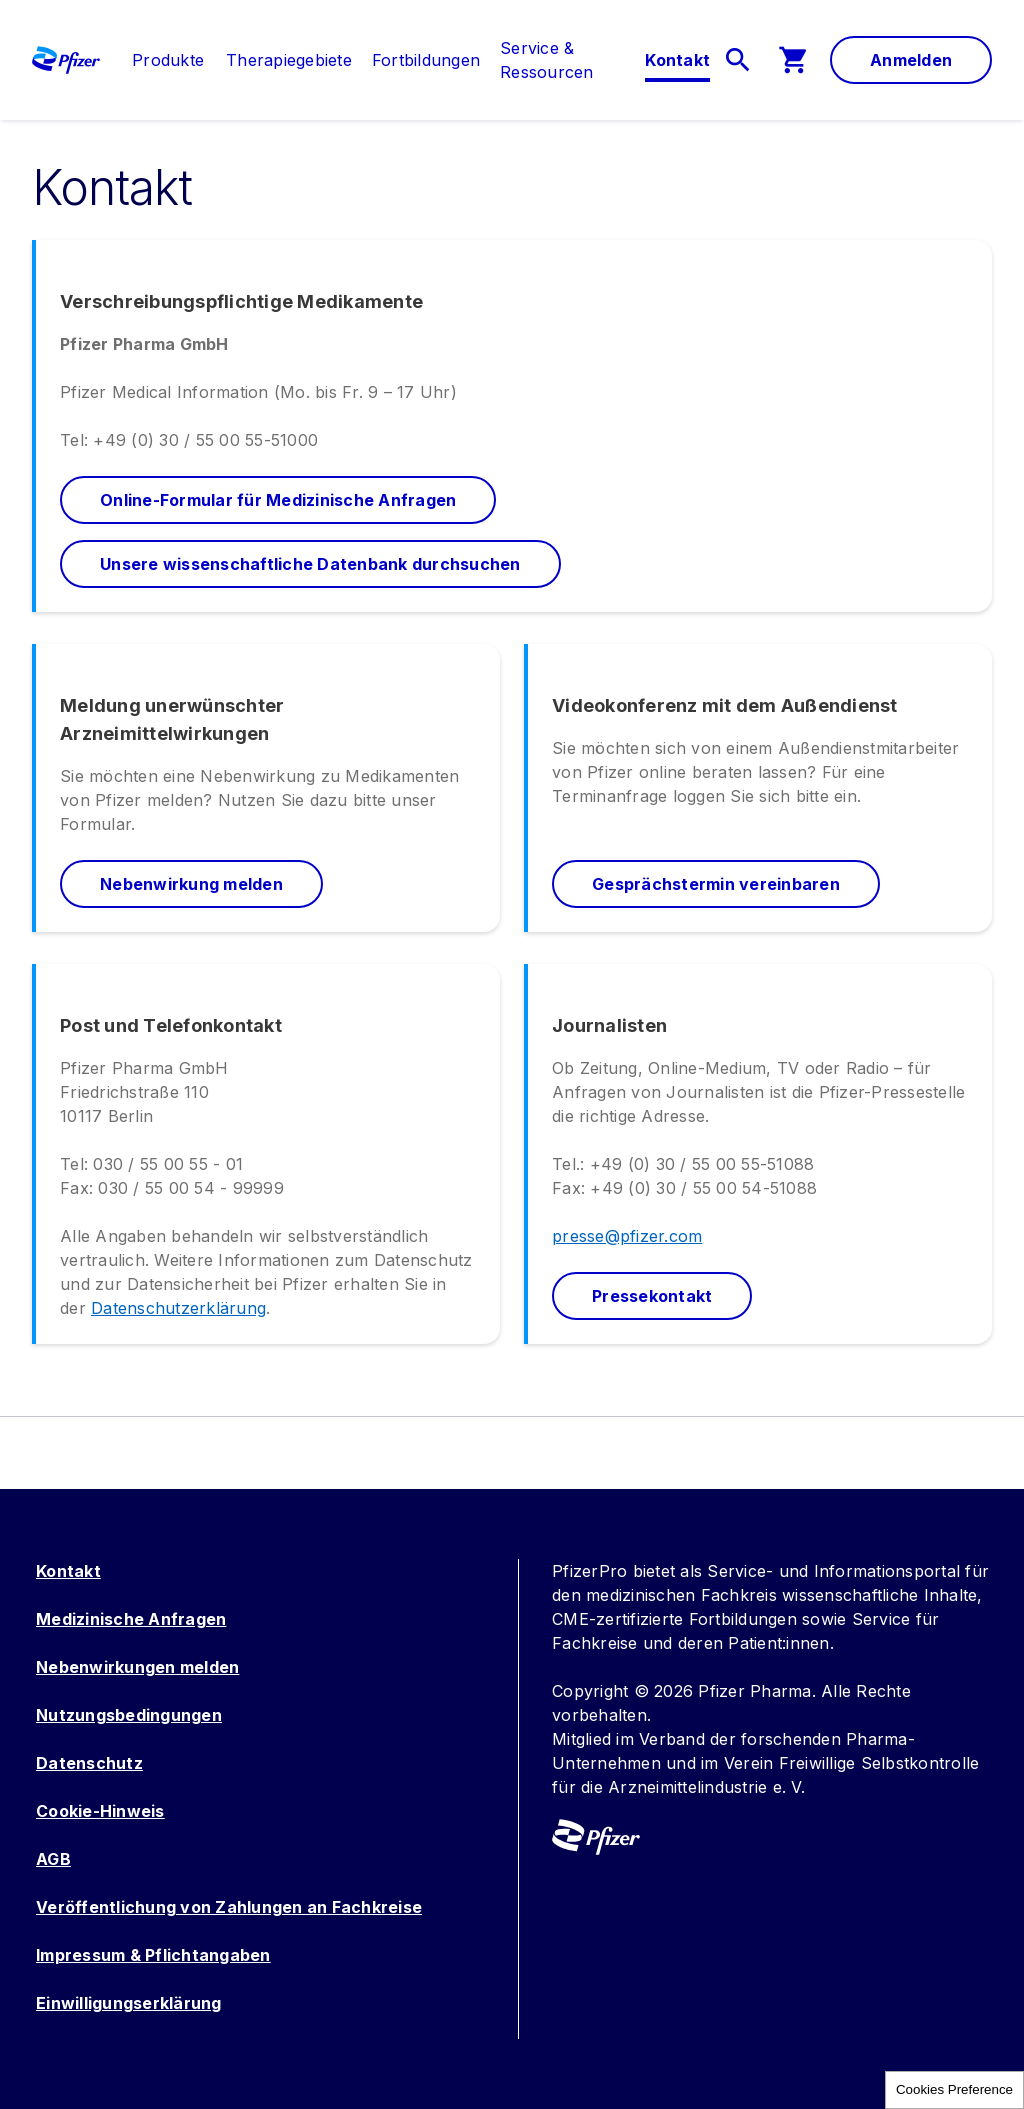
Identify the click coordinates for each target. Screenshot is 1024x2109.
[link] (168, 60)
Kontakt (68, 1571)
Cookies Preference (954, 2089)
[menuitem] (158, 60)
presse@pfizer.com (627, 1236)
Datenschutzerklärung (178, 1308)
